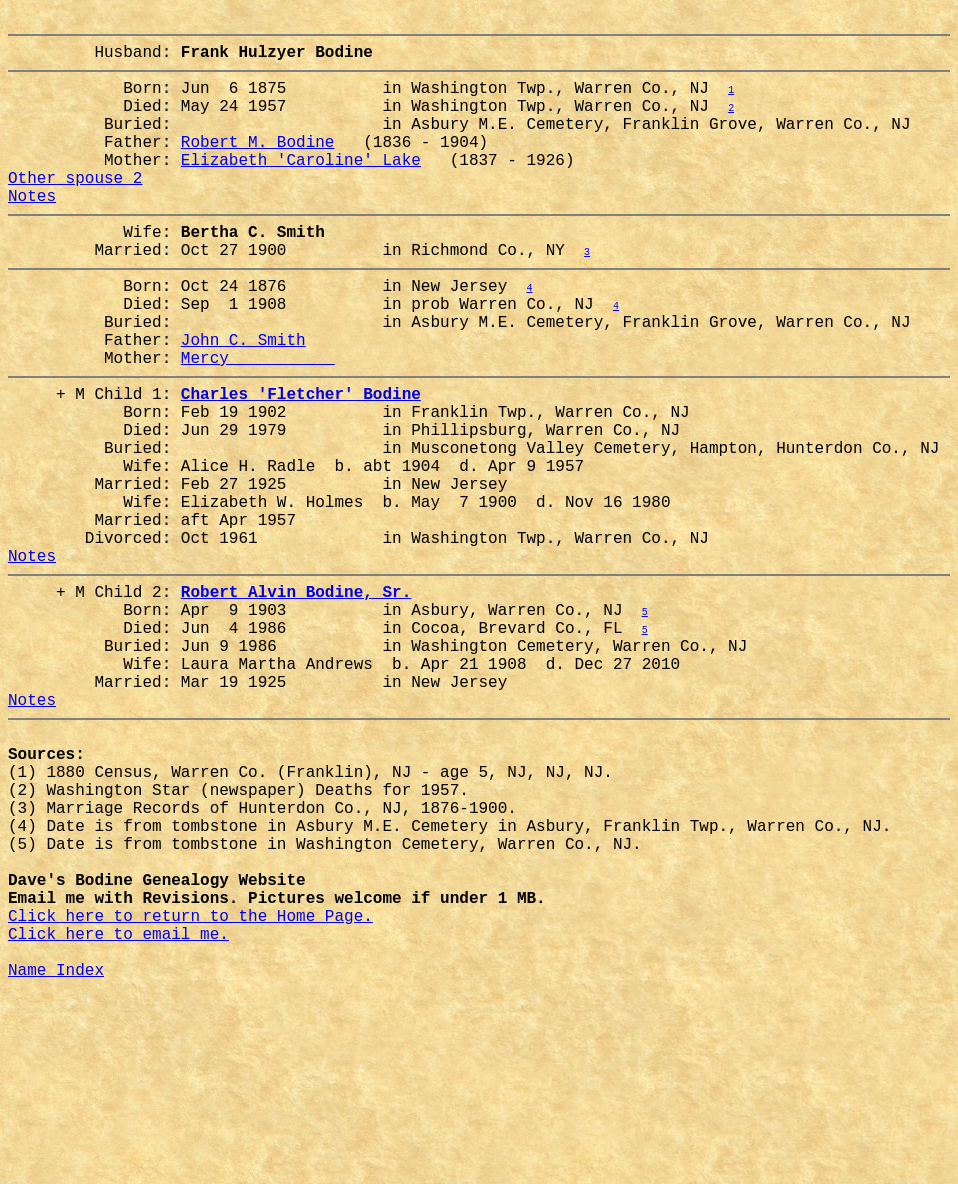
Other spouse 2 (75, 209)
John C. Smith (243, 399)
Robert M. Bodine (258, 165)
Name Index (56, 1157)
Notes (32, 231)
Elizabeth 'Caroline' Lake (301, 187)
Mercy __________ (258, 421)
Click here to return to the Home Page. (190, 1091)
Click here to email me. (118, 1113)
